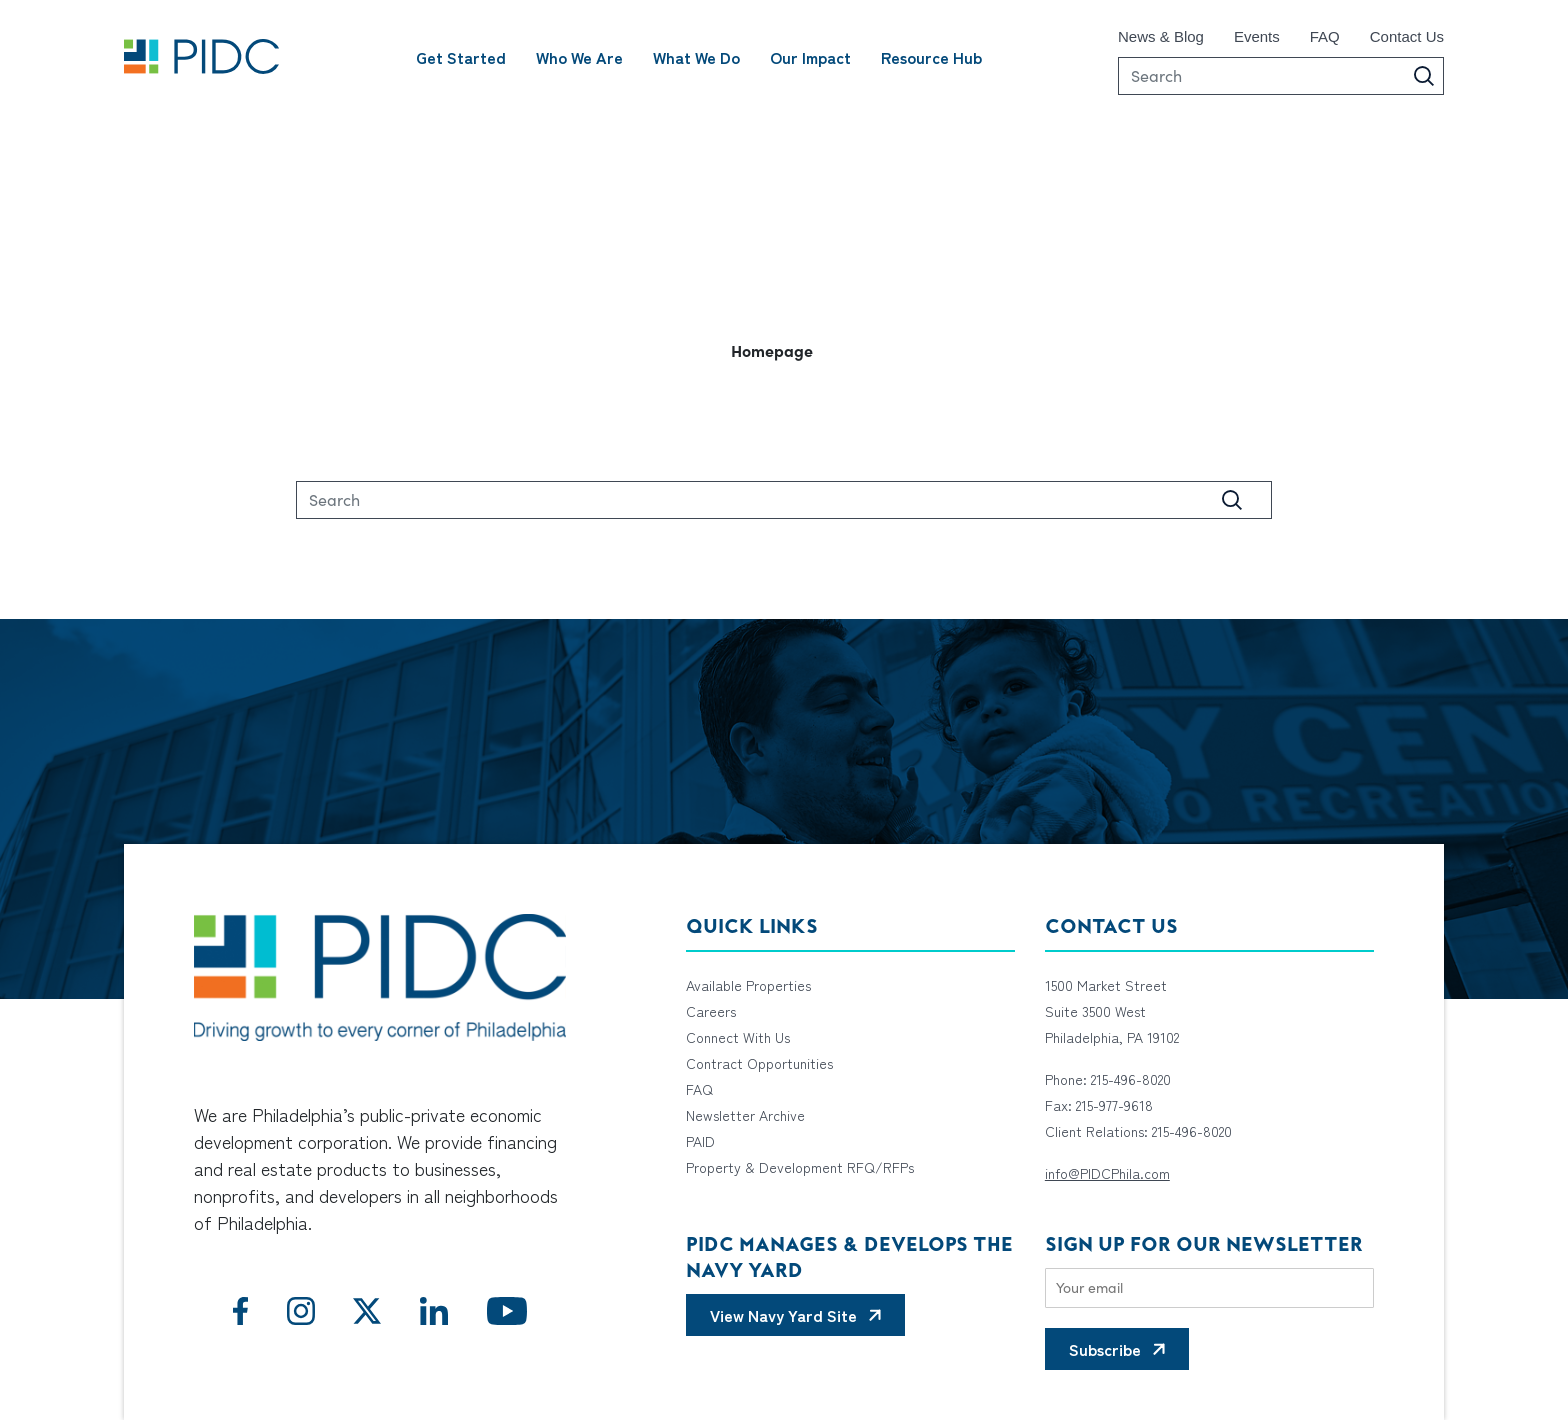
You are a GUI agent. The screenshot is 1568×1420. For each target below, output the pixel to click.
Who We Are (579, 57)
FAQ (1325, 36)
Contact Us (1407, 36)
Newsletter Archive (745, 1115)
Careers (711, 1011)
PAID (700, 1141)
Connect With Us (738, 1037)
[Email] (1209, 1288)
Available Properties (748, 985)
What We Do (696, 57)
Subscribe (1105, 1349)
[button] (784, 350)
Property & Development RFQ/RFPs (800, 1167)
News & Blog (1161, 36)
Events (1257, 36)
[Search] (1281, 76)
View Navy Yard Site (783, 1315)
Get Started (461, 57)
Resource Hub (931, 57)
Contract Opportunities (759, 1063)
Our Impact (810, 57)
